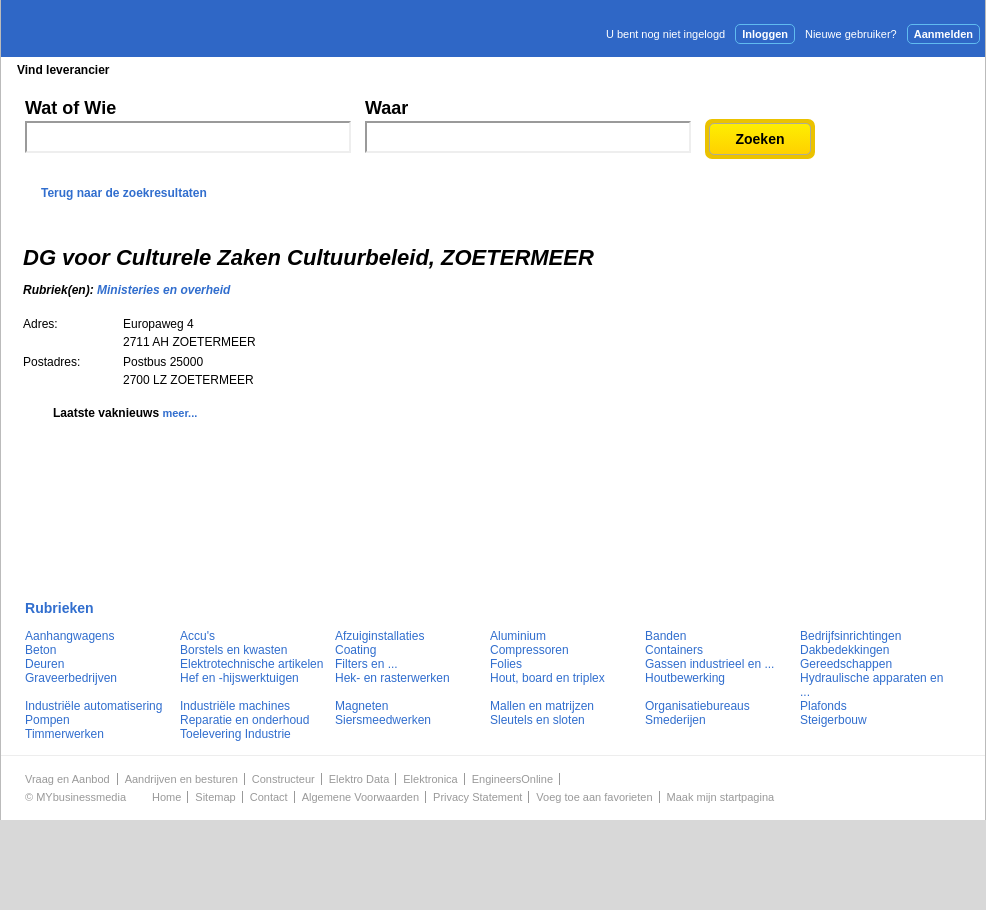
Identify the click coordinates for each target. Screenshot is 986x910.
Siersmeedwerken (383, 720)
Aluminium (518, 636)
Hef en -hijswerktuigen (239, 678)
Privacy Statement (477, 797)
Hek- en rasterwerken (392, 678)
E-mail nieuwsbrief (646, 69)
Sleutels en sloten (537, 720)
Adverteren (770, 69)
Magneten (361, 706)
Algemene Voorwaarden (360, 797)
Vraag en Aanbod (67, 779)
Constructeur (283, 779)
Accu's (197, 636)
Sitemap (215, 797)
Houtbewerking (685, 678)
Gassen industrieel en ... (709, 664)
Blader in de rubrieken (207, 70)
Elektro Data (359, 779)
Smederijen (675, 720)
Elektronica (430, 779)
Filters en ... (366, 664)
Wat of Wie (70, 108)
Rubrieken (59, 608)
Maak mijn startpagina (721, 797)
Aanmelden (943, 34)
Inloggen (765, 34)
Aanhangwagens (69, 636)
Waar (386, 108)
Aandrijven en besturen (181, 779)
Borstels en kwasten (233, 650)
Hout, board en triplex (547, 678)
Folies (506, 664)
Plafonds (823, 706)
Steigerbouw (833, 720)
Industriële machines (235, 706)
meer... (179, 413)
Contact (269, 797)
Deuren (44, 664)
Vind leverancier (63, 70)
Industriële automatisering (93, 706)
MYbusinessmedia (81, 797)
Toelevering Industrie (235, 734)
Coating (355, 650)
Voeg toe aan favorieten (594, 797)
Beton (40, 650)
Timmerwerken (64, 734)
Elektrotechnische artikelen (251, 664)
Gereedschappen (846, 664)
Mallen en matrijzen (542, 706)
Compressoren (529, 650)
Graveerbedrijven (71, 678)
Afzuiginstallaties (379, 636)
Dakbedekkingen (844, 650)
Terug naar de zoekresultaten (124, 193)
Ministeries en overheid (163, 290)
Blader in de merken (359, 70)
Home (166, 797)
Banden (665, 636)
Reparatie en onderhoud (244, 720)
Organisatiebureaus (697, 706)
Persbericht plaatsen (911, 69)
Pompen (47, 720)
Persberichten (489, 70)
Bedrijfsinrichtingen (850, 636)
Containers (674, 650)
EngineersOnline (512, 779)
